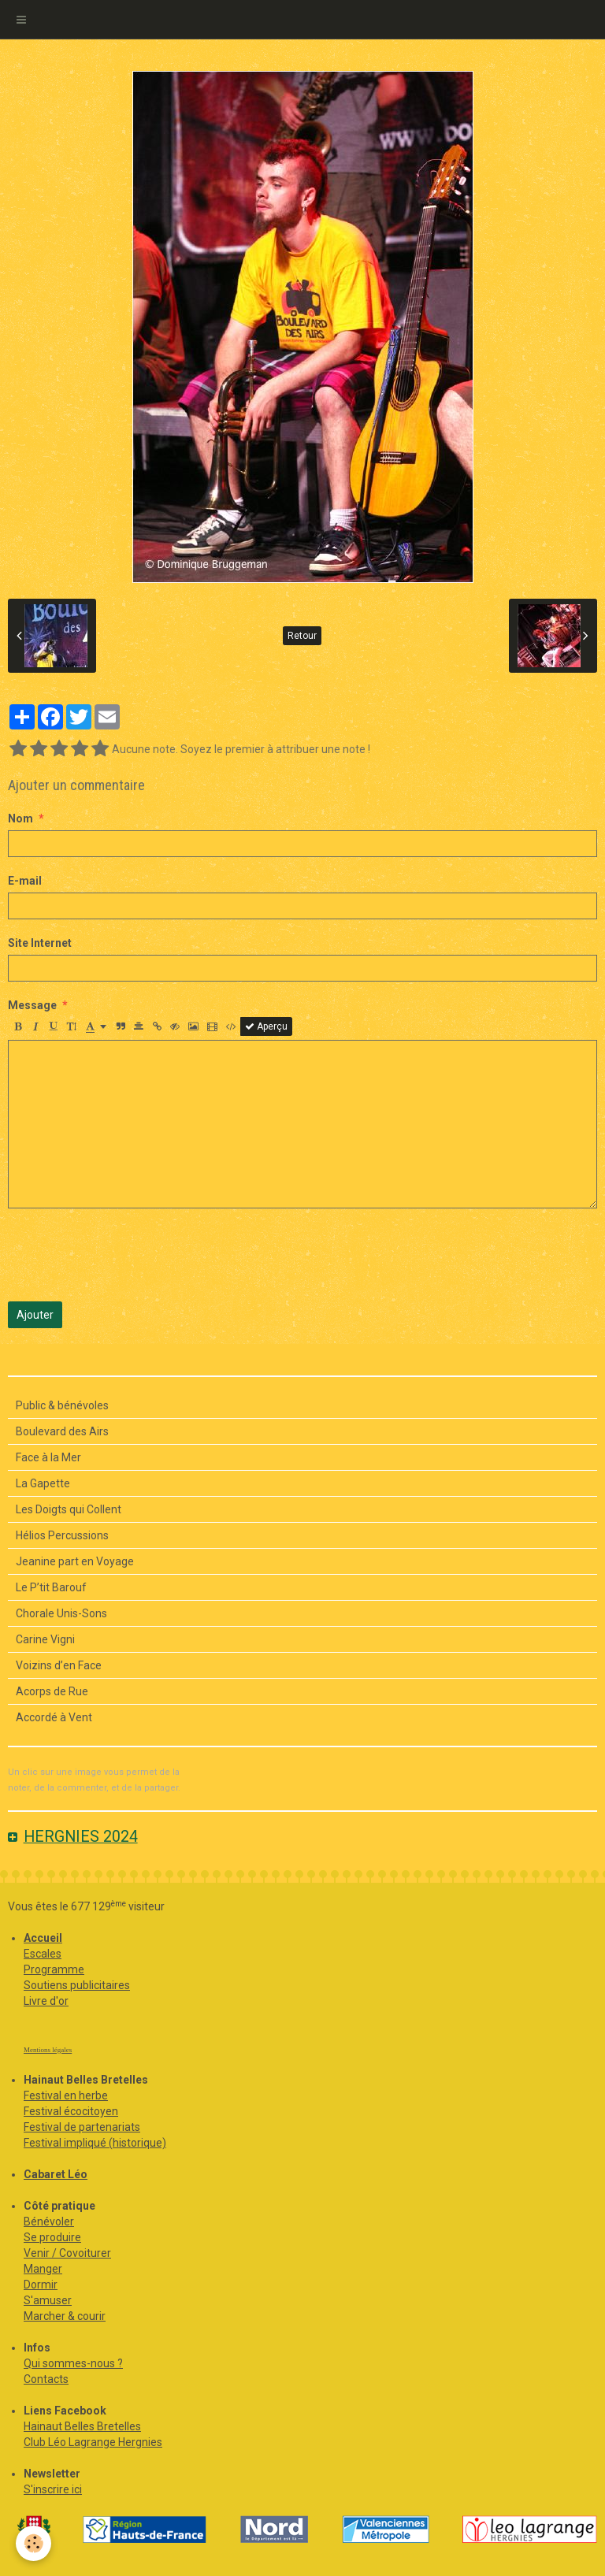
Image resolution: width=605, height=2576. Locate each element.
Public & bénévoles (62, 1405)
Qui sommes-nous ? (73, 2363)
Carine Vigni (45, 1639)
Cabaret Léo (55, 2174)
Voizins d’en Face (59, 1665)
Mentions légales (48, 2050)
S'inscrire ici (53, 2489)
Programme (54, 1969)
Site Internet (40, 943)
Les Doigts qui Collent (68, 1509)
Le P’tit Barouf (51, 1587)
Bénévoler (49, 2221)
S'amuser (48, 2300)
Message (32, 1005)
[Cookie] (33, 2543)
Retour (302, 635)
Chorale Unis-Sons (61, 1613)
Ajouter (35, 1314)
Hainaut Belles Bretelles (82, 2426)
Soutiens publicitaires (77, 1985)
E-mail (25, 880)
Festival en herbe (66, 2095)
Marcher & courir (65, 2316)
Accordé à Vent (54, 1717)
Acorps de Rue (52, 1691)
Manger (43, 2268)
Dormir (41, 2284)
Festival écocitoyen (71, 2111)
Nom (20, 818)
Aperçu (266, 1026)
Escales (42, 1953)
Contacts (46, 2379)
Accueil (43, 1938)
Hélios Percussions (62, 1535)
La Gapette (43, 1483)
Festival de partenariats (82, 2127)
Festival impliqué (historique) (95, 2142)
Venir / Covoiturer (67, 2253)
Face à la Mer (48, 1457)
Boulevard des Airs (62, 1431)
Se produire (52, 2237)
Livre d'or (46, 2001)
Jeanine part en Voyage (75, 1561)
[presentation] (127, 1255)
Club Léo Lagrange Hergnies (93, 2442)
